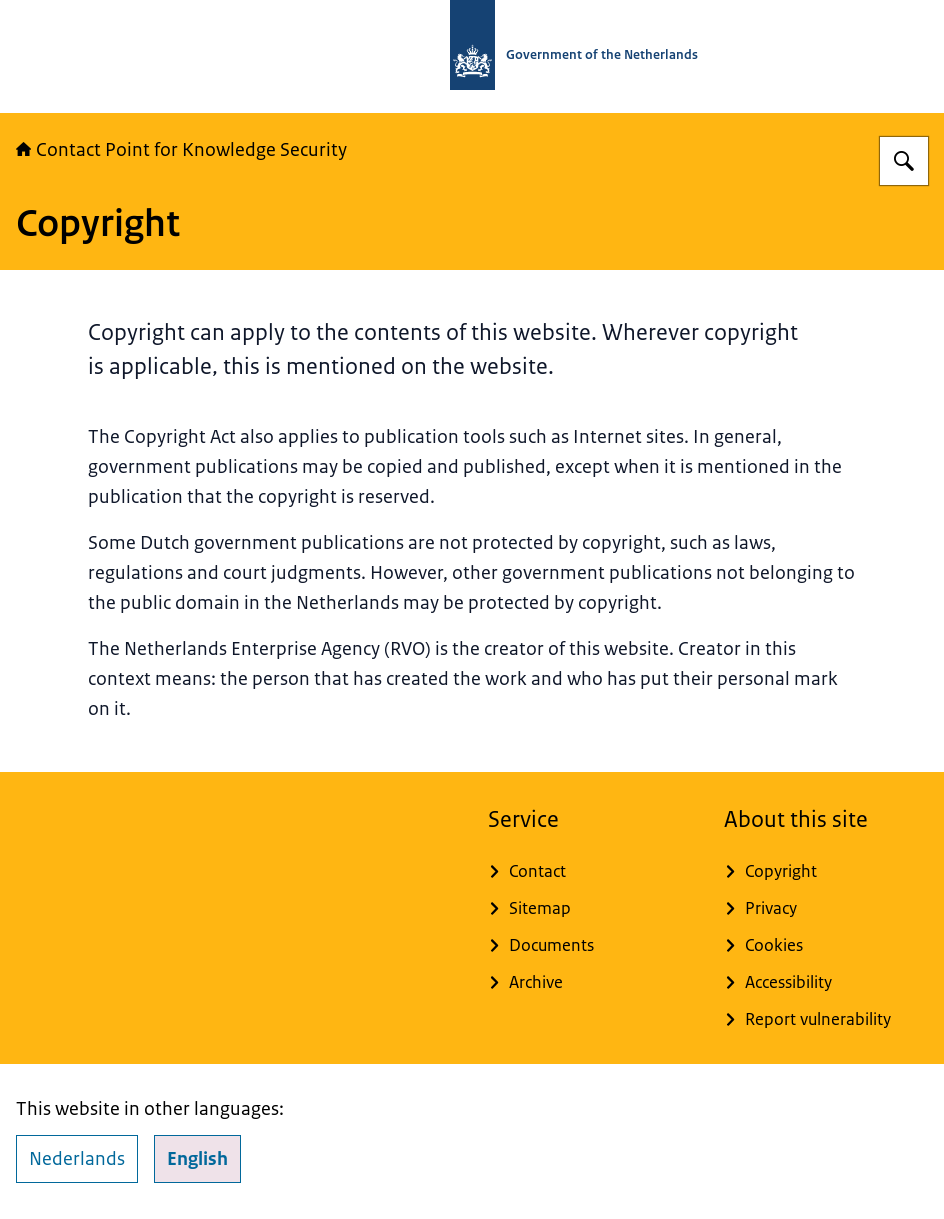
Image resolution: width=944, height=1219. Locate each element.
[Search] (904, 161)
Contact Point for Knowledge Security (181, 150)
